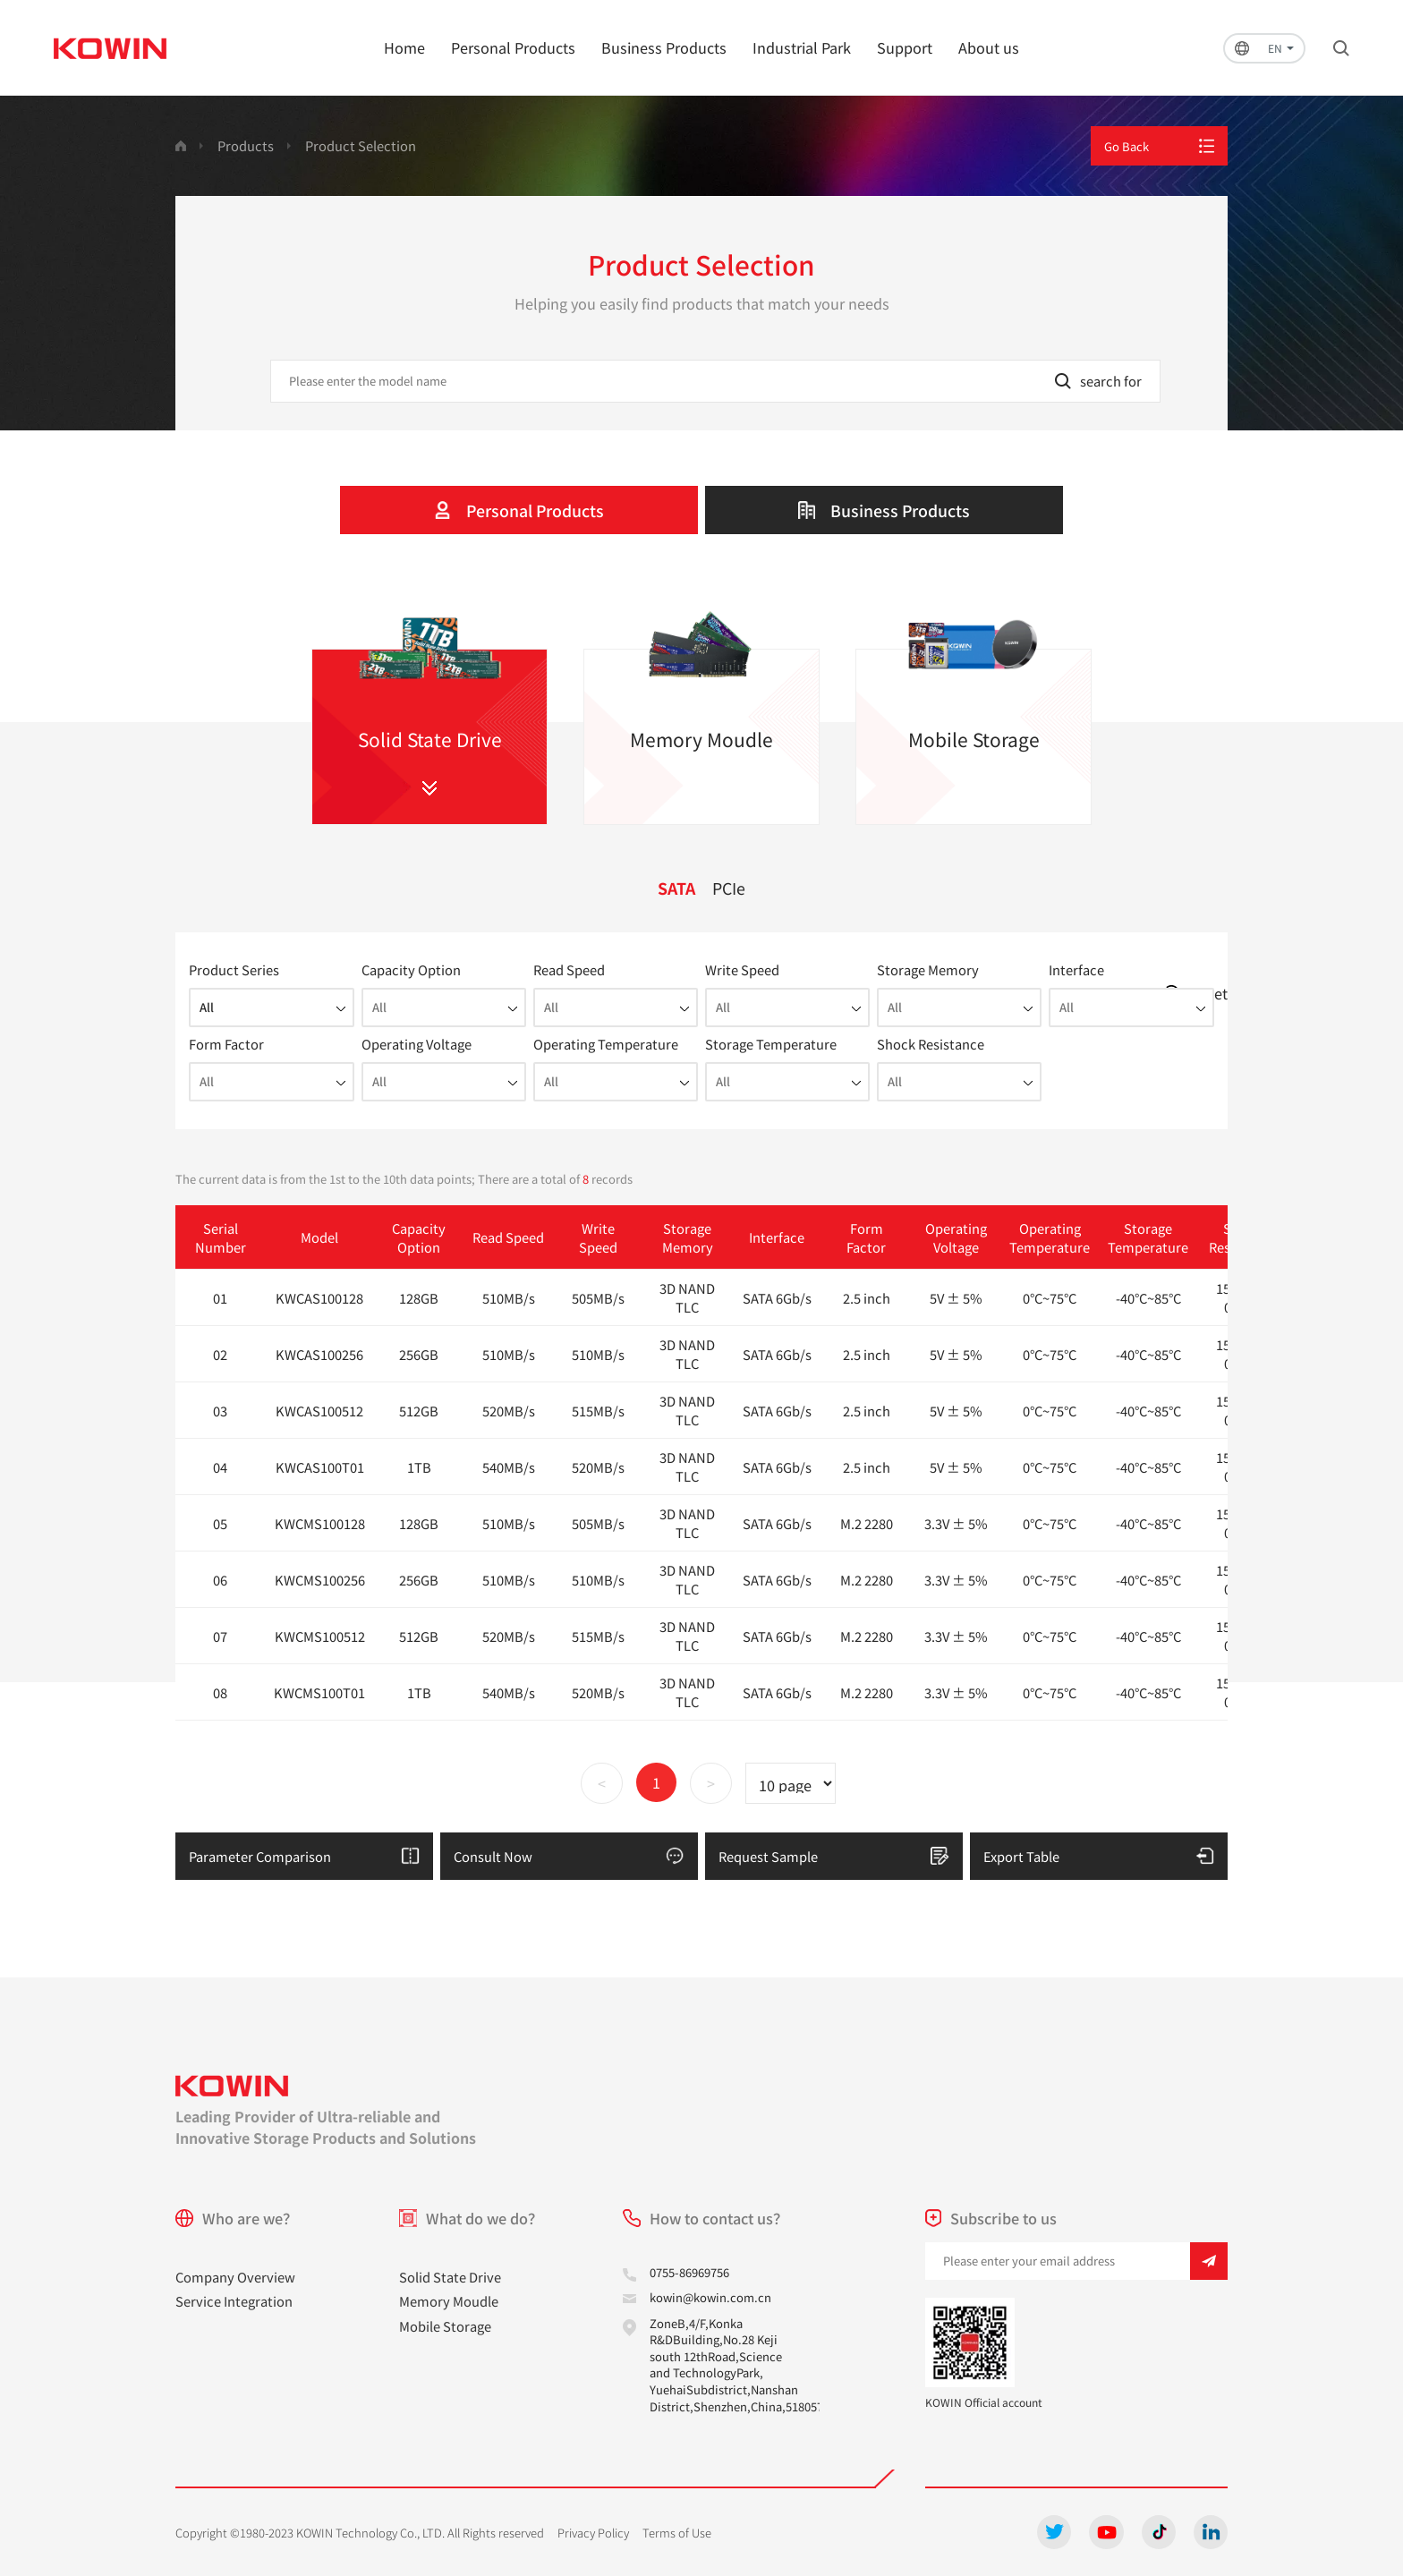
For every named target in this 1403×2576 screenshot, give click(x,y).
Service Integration (234, 2300)
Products (245, 145)
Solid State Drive (450, 2276)
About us (988, 47)
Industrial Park (802, 47)
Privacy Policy (593, 2532)
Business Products (664, 47)
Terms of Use (676, 2532)
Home (404, 47)
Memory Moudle (448, 2300)
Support (904, 47)
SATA (676, 888)
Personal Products (513, 47)
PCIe (728, 888)
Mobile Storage (445, 2326)
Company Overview (235, 2276)
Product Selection (360, 145)
